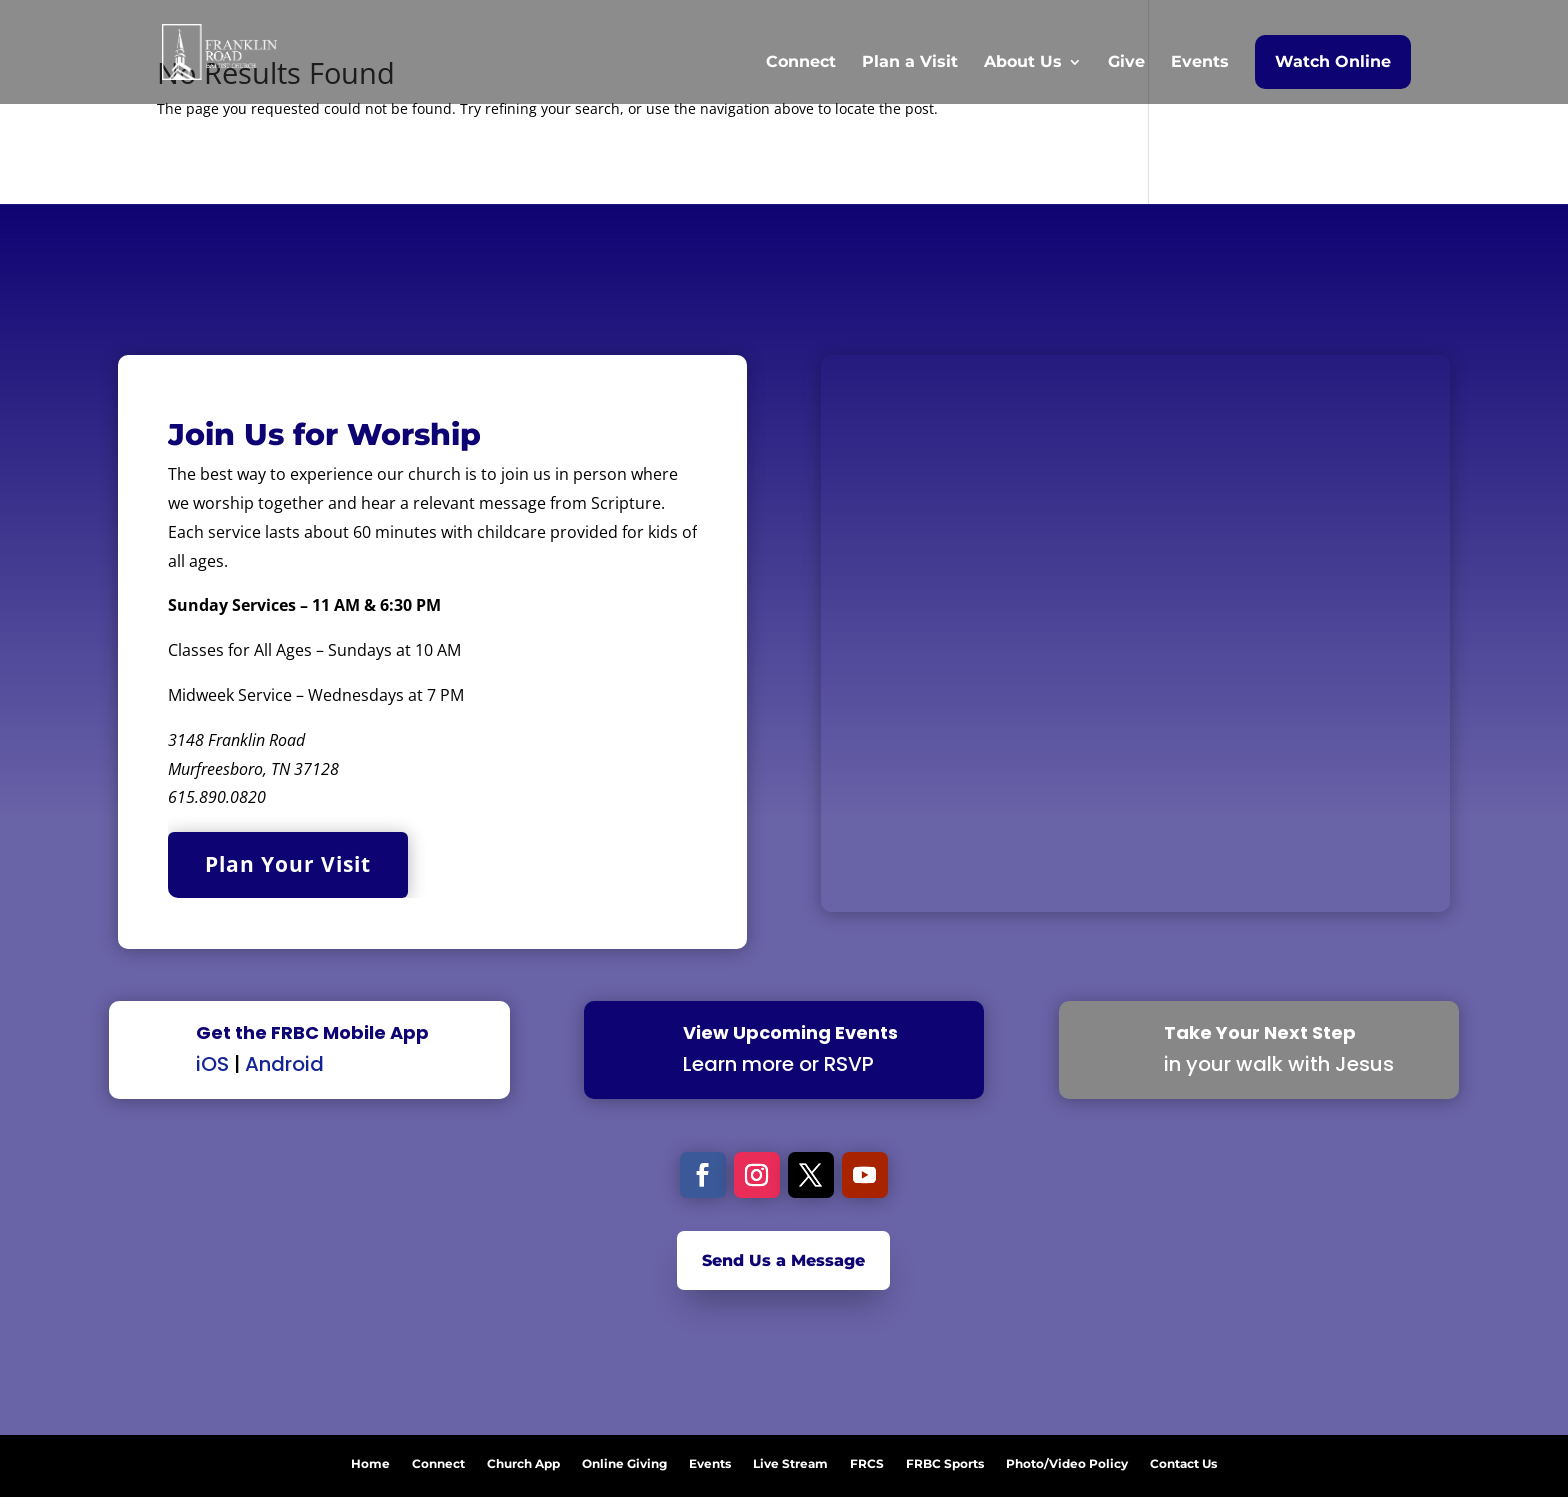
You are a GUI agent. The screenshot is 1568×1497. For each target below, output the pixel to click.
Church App (523, 1460)
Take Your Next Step (1260, 1032)
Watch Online (1333, 61)
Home (370, 1460)
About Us (1023, 63)
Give (1126, 63)
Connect (801, 63)
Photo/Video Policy (1067, 1460)
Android (284, 1064)
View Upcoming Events (790, 1032)
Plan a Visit (910, 63)
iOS (212, 1064)
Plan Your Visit (288, 864)
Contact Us (1183, 1460)
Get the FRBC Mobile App (312, 1032)
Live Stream (790, 1460)
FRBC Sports (945, 1460)
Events (1200, 63)
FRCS (867, 1460)
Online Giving (624, 1460)
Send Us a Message (783, 1260)
